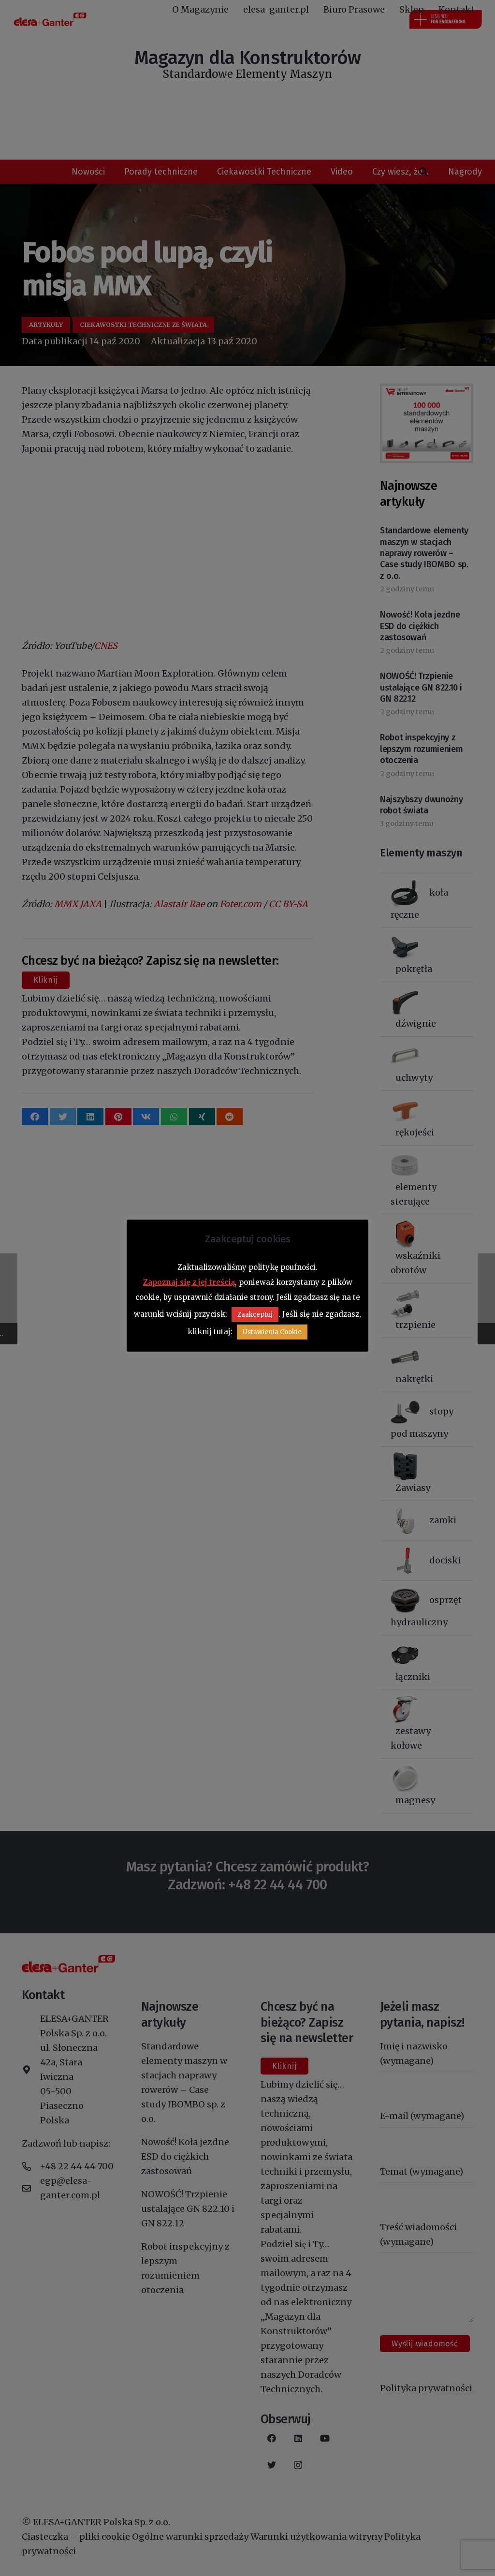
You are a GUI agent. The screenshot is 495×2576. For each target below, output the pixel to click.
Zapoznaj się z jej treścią (189, 1282)
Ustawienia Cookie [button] (272, 1332)
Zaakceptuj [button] (255, 1314)
